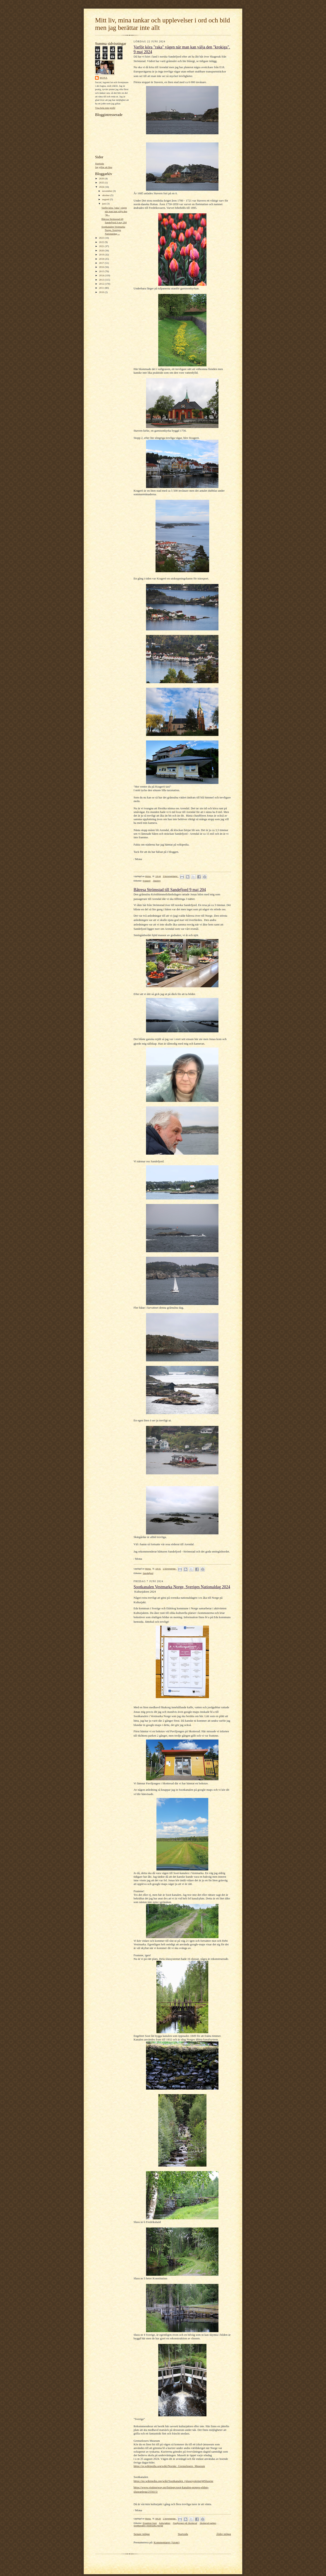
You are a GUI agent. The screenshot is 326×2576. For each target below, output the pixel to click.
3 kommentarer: (171, 876)
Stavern (157, 880)
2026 (102, 178)
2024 (102, 186)
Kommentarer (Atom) (167, 2542)
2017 (102, 263)
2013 (102, 279)
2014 (102, 275)
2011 (102, 287)
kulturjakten (164, 2523)
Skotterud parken (208, 2523)
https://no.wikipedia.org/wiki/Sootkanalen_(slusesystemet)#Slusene (173, 2481)
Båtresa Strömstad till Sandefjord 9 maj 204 (170, 889)
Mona (104, 78)
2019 (102, 254)
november (107, 191)
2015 (102, 271)
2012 (102, 283)
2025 (102, 182)
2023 (102, 237)
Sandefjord (148, 1573)
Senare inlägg (142, 2534)
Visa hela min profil (105, 107)
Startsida (99, 163)
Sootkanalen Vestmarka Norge (148, 2525)
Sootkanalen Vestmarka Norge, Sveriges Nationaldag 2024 (182, 1587)
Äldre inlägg (223, 2534)
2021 (102, 246)
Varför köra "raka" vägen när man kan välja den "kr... (114, 211)
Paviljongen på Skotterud (185, 2523)
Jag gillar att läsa (103, 167)
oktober (106, 195)
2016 (102, 267)
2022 (102, 242)
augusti (106, 199)
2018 (102, 258)
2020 (102, 250)
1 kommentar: (170, 1568)
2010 (102, 292)
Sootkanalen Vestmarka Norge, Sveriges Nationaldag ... (113, 230)
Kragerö (147, 880)
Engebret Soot (150, 2523)
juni (104, 203)
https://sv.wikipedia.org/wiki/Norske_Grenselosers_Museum (169, 2466)
